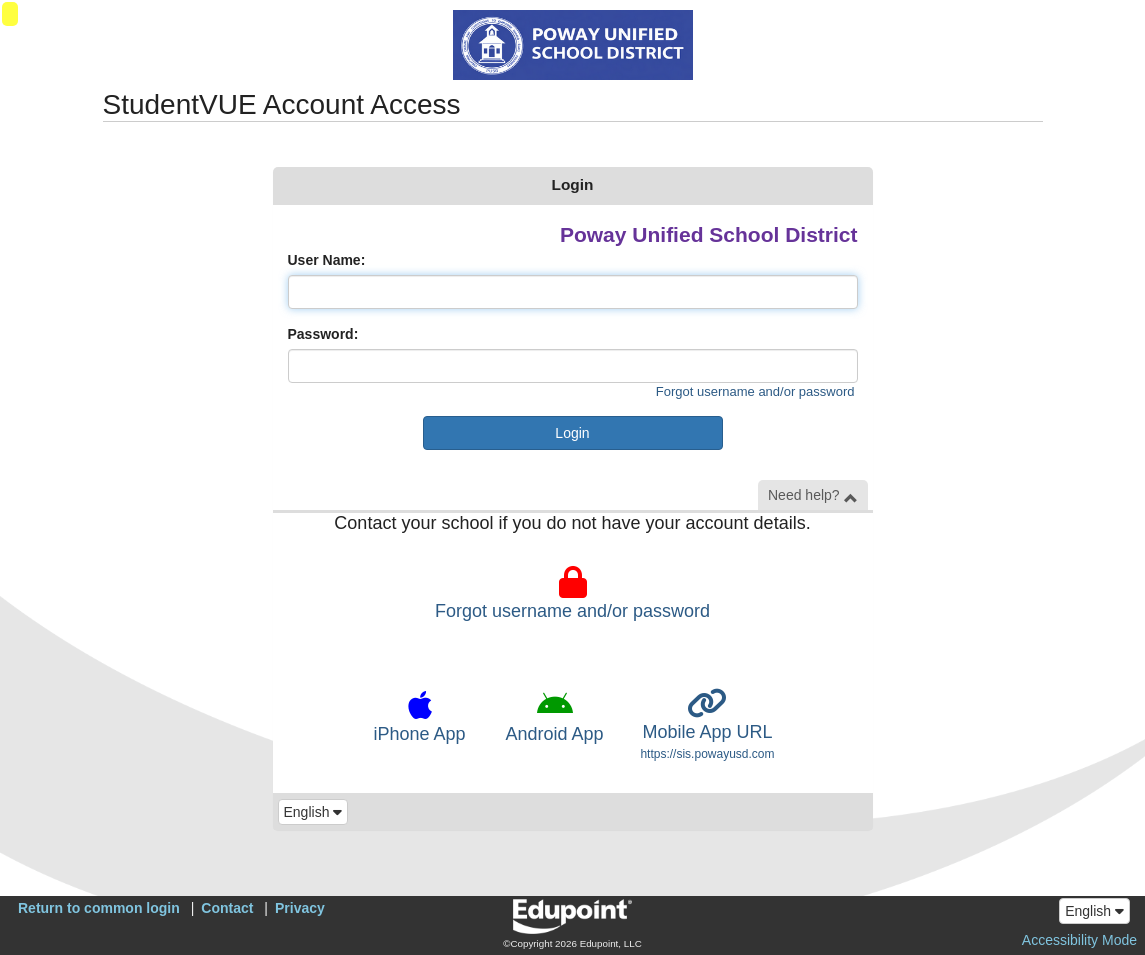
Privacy (300, 908)
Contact (227, 908)
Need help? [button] (813, 495)
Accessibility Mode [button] (1079, 940)
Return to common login (99, 908)
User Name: (327, 260)
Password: (323, 334)
